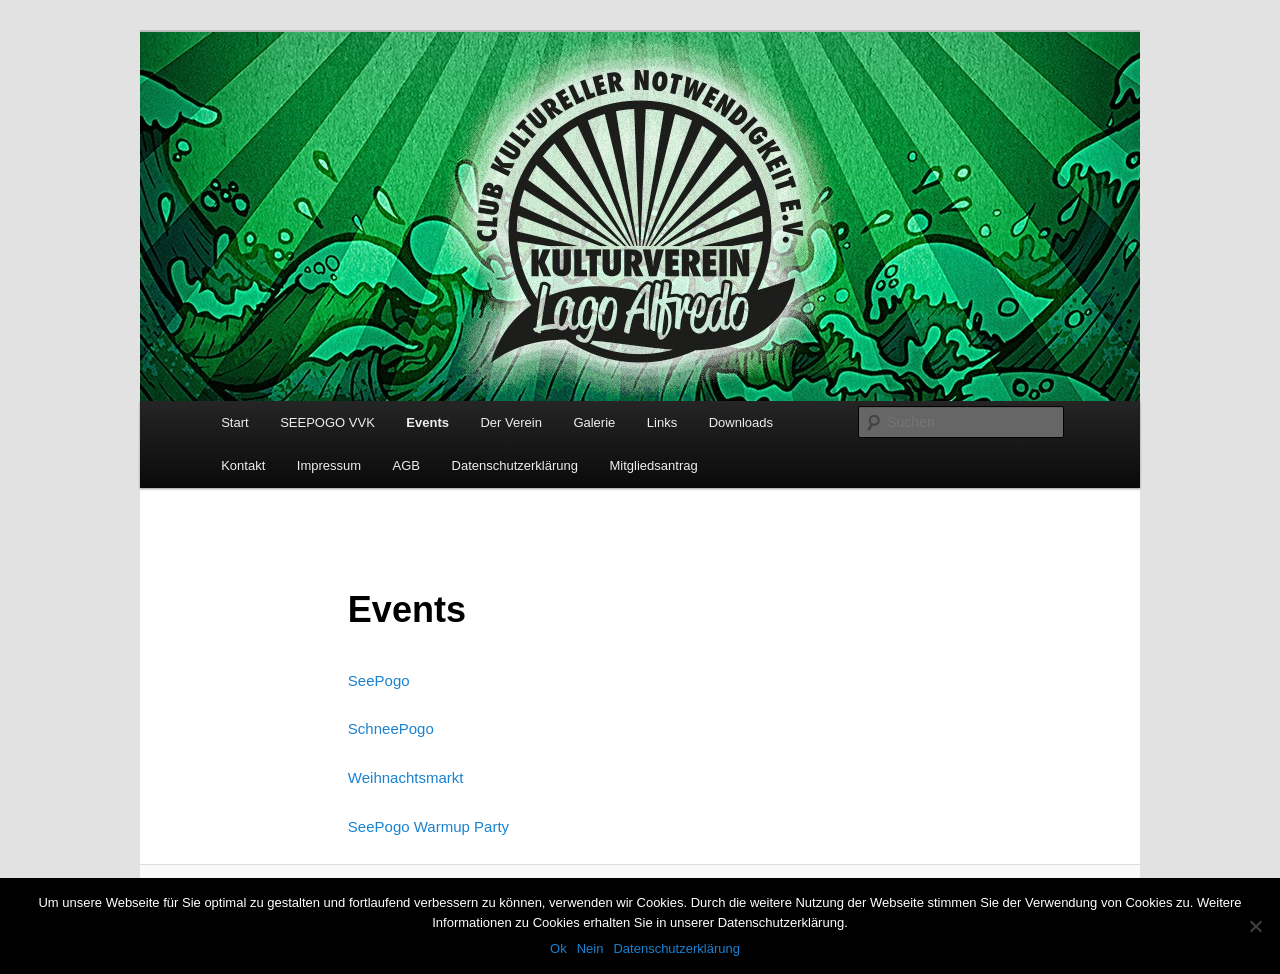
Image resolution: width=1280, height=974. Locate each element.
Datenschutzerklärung (515, 465)
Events (427, 422)
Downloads (741, 422)
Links (662, 422)
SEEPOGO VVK (327, 422)
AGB (406, 465)
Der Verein (510, 422)
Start (234, 422)
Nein (590, 948)
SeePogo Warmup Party (428, 826)
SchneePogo (391, 728)
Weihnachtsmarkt (406, 777)
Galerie (594, 422)
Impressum (329, 465)
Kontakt (243, 465)
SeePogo (379, 680)
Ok (558, 948)
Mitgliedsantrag (654, 465)
